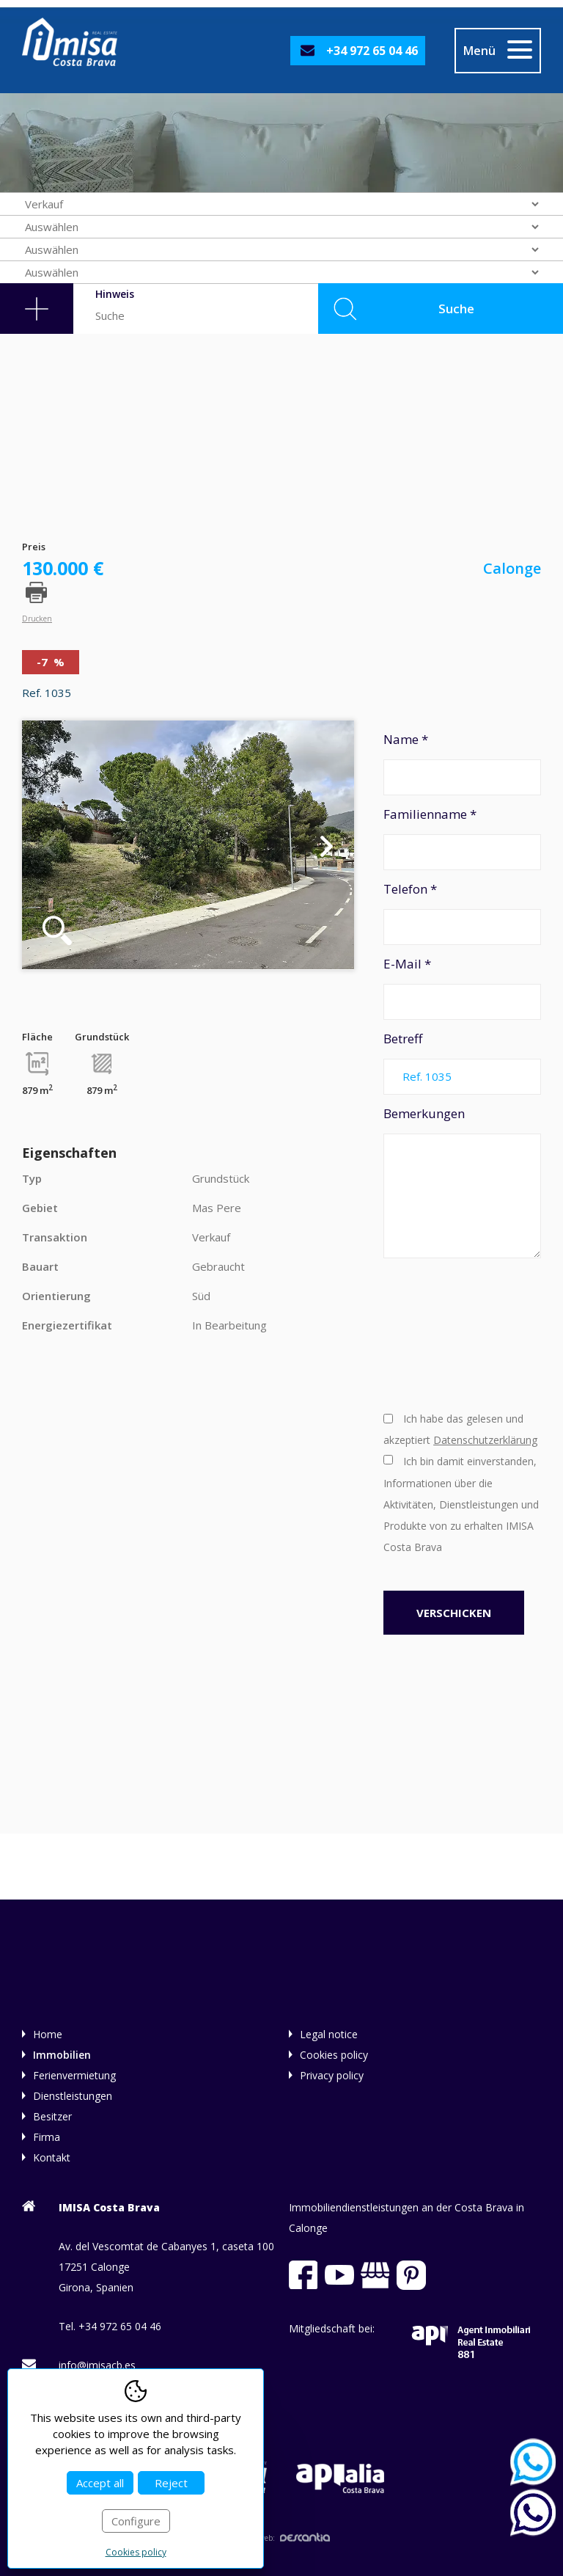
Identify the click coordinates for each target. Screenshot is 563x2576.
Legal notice (329, 2034)
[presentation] (443, 1333)
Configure (136, 2521)
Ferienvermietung (74, 2075)
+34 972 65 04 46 (372, 50)
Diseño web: (281, 2538)
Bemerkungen (462, 1181)
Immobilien (62, 2055)
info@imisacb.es (97, 2365)
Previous (49, 845)
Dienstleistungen (72, 2096)
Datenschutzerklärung (485, 1440)
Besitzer (52, 2116)
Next (326, 845)
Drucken (37, 617)
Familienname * (462, 838)
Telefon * (462, 912)
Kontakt (51, 2157)
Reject (171, 2482)
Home (47, 2034)
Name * (462, 763)
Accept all (100, 2482)
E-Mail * (462, 987)
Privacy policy (332, 2075)
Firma (46, 2137)
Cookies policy (334, 2055)
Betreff (462, 1062)
